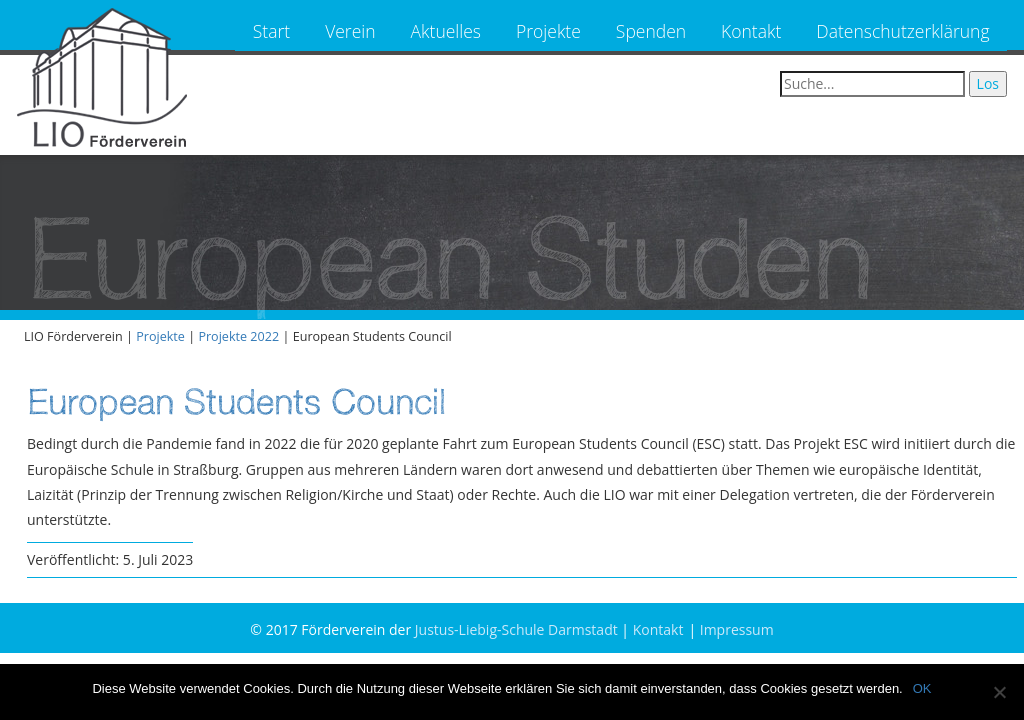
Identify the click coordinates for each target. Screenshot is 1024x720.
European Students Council (236, 401)
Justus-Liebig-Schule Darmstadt (516, 629)
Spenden (651, 31)
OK (922, 688)
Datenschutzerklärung (902, 31)
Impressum (737, 629)
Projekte (548, 31)
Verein (350, 31)
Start (271, 31)
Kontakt (751, 31)
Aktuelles (446, 31)
